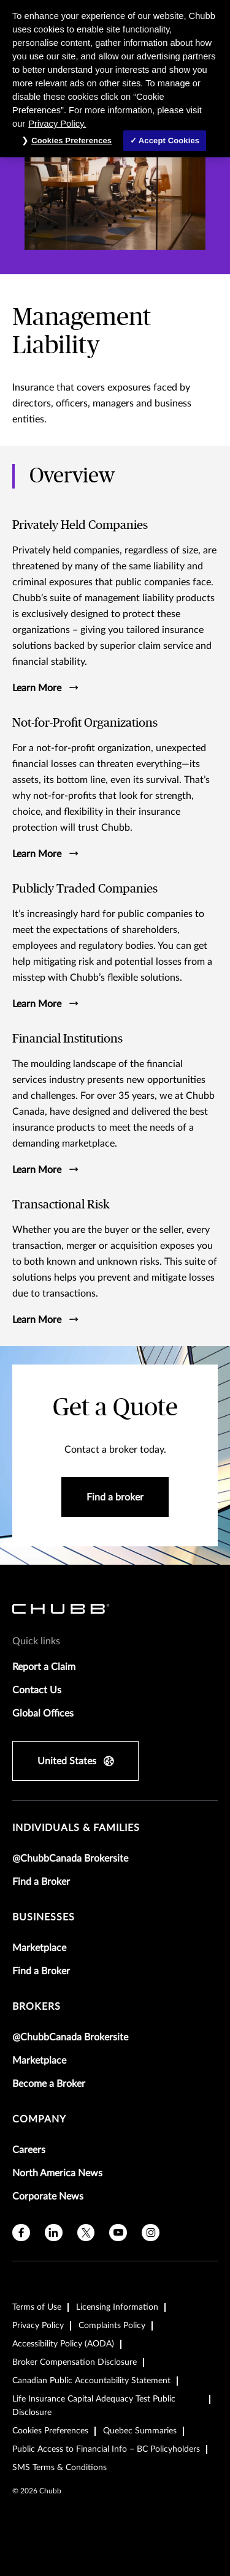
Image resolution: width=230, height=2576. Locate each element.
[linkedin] (54, 2233)
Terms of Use (36, 2307)
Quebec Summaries (140, 2431)
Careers (28, 2150)
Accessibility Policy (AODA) (63, 2344)
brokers (36, 2007)
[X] (86, 2233)
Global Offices (43, 1713)
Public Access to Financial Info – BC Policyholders (106, 2449)
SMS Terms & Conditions (59, 2467)
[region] (115, 78)
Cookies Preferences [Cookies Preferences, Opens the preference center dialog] (71, 140)
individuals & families (76, 1828)
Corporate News (47, 2196)
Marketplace (39, 1948)
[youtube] (118, 2233)
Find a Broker (41, 1882)
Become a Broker (48, 2084)
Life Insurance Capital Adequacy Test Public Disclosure (93, 2406)
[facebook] (21, 2233)
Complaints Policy (112, 2325)
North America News (57, 2173)
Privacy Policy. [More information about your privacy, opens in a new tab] (57, 124)
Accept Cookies (169, 140)
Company (39, 2119)
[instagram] (150, 2233)
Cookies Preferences (50, 2431)
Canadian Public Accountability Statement (91, 2380)
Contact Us (36, 1690)
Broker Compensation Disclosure (74, 2362)
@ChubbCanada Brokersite (70, 1858)
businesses (43, 1917)
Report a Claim (43, 1667)
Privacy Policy (38, 2325)
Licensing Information (117, 2307)
